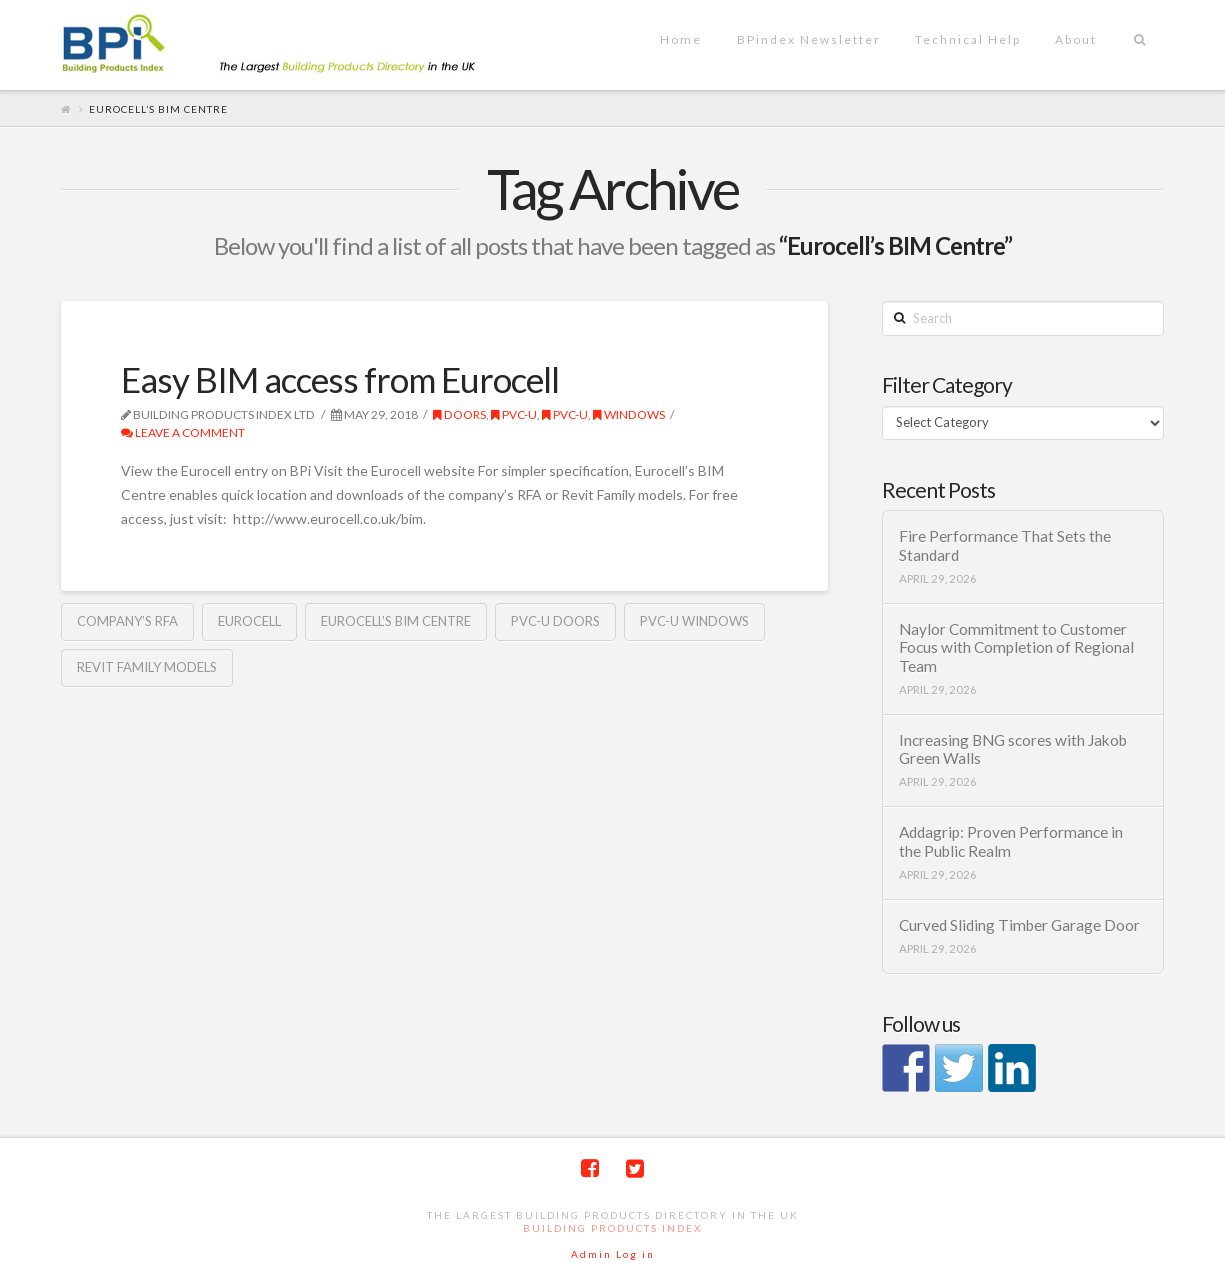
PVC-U (514, 414)
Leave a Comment (183, 432)
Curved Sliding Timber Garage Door (1019, 925)
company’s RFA (127, 621)
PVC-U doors (555, 621)
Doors (459, 414)
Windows (629, 414)
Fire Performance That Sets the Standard (1005, 545)
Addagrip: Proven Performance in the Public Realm (1011, 841)
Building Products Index (612, 1228)
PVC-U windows (694, 621)
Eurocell (249, 621)
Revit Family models (147, 667)
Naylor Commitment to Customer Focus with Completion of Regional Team (1016, 647)
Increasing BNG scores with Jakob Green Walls (1013, 749)
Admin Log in (613, 1254)
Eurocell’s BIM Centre (396, 621)
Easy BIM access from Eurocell (340, 379)
